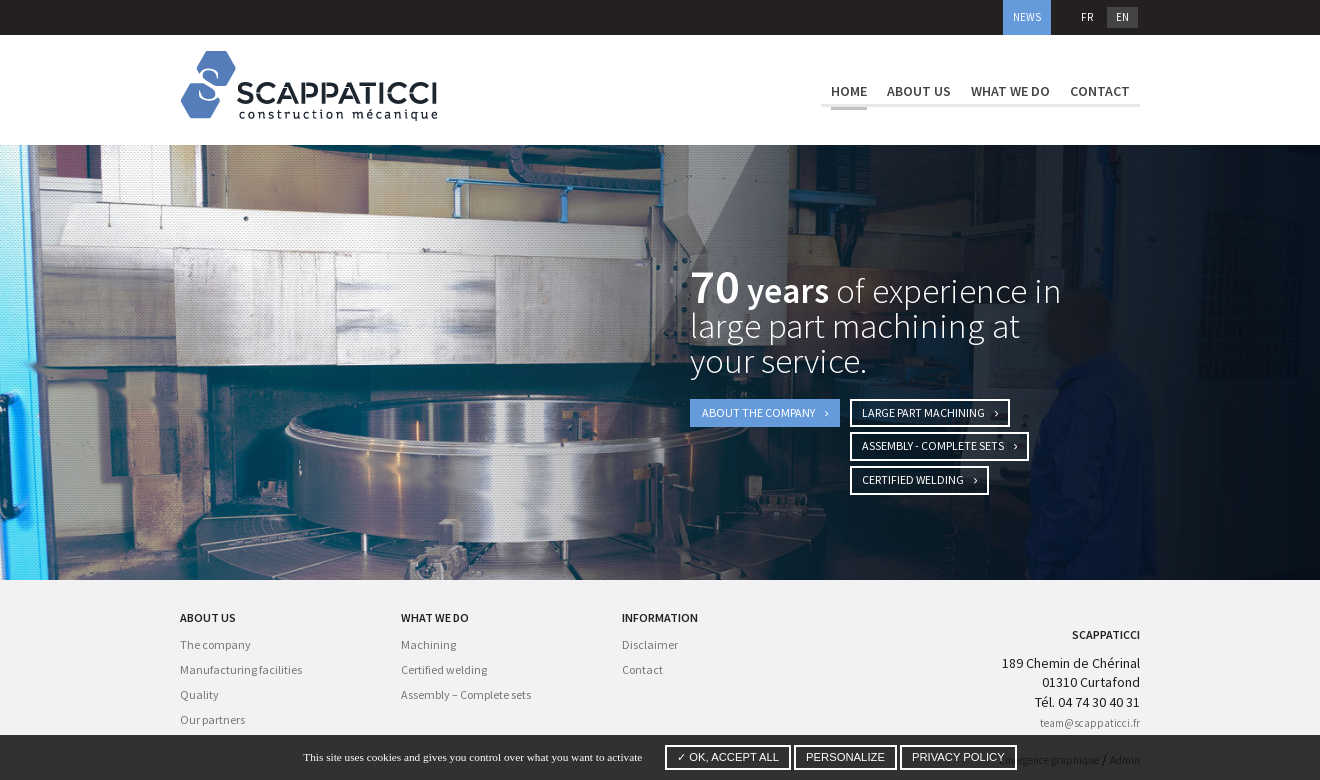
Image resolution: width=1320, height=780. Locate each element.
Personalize (845, 757)
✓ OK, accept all (728, 757)
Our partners (212, 719)
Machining (428, 644)
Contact (1100, 91)
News (1027, 17)
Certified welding (919, 479)
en (1122, 17)
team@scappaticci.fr (1090, 723)
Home (849, 91)
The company (215, 644)
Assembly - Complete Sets (939, 445)
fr (1087, 17)
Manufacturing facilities (241, 669)
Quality (199, 694)
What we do (1010, 91)
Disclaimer (650, 644)
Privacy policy (958, 757)
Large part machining (930, 412)
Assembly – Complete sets (466, 694)
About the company (765, 412)
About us (919, 91)
